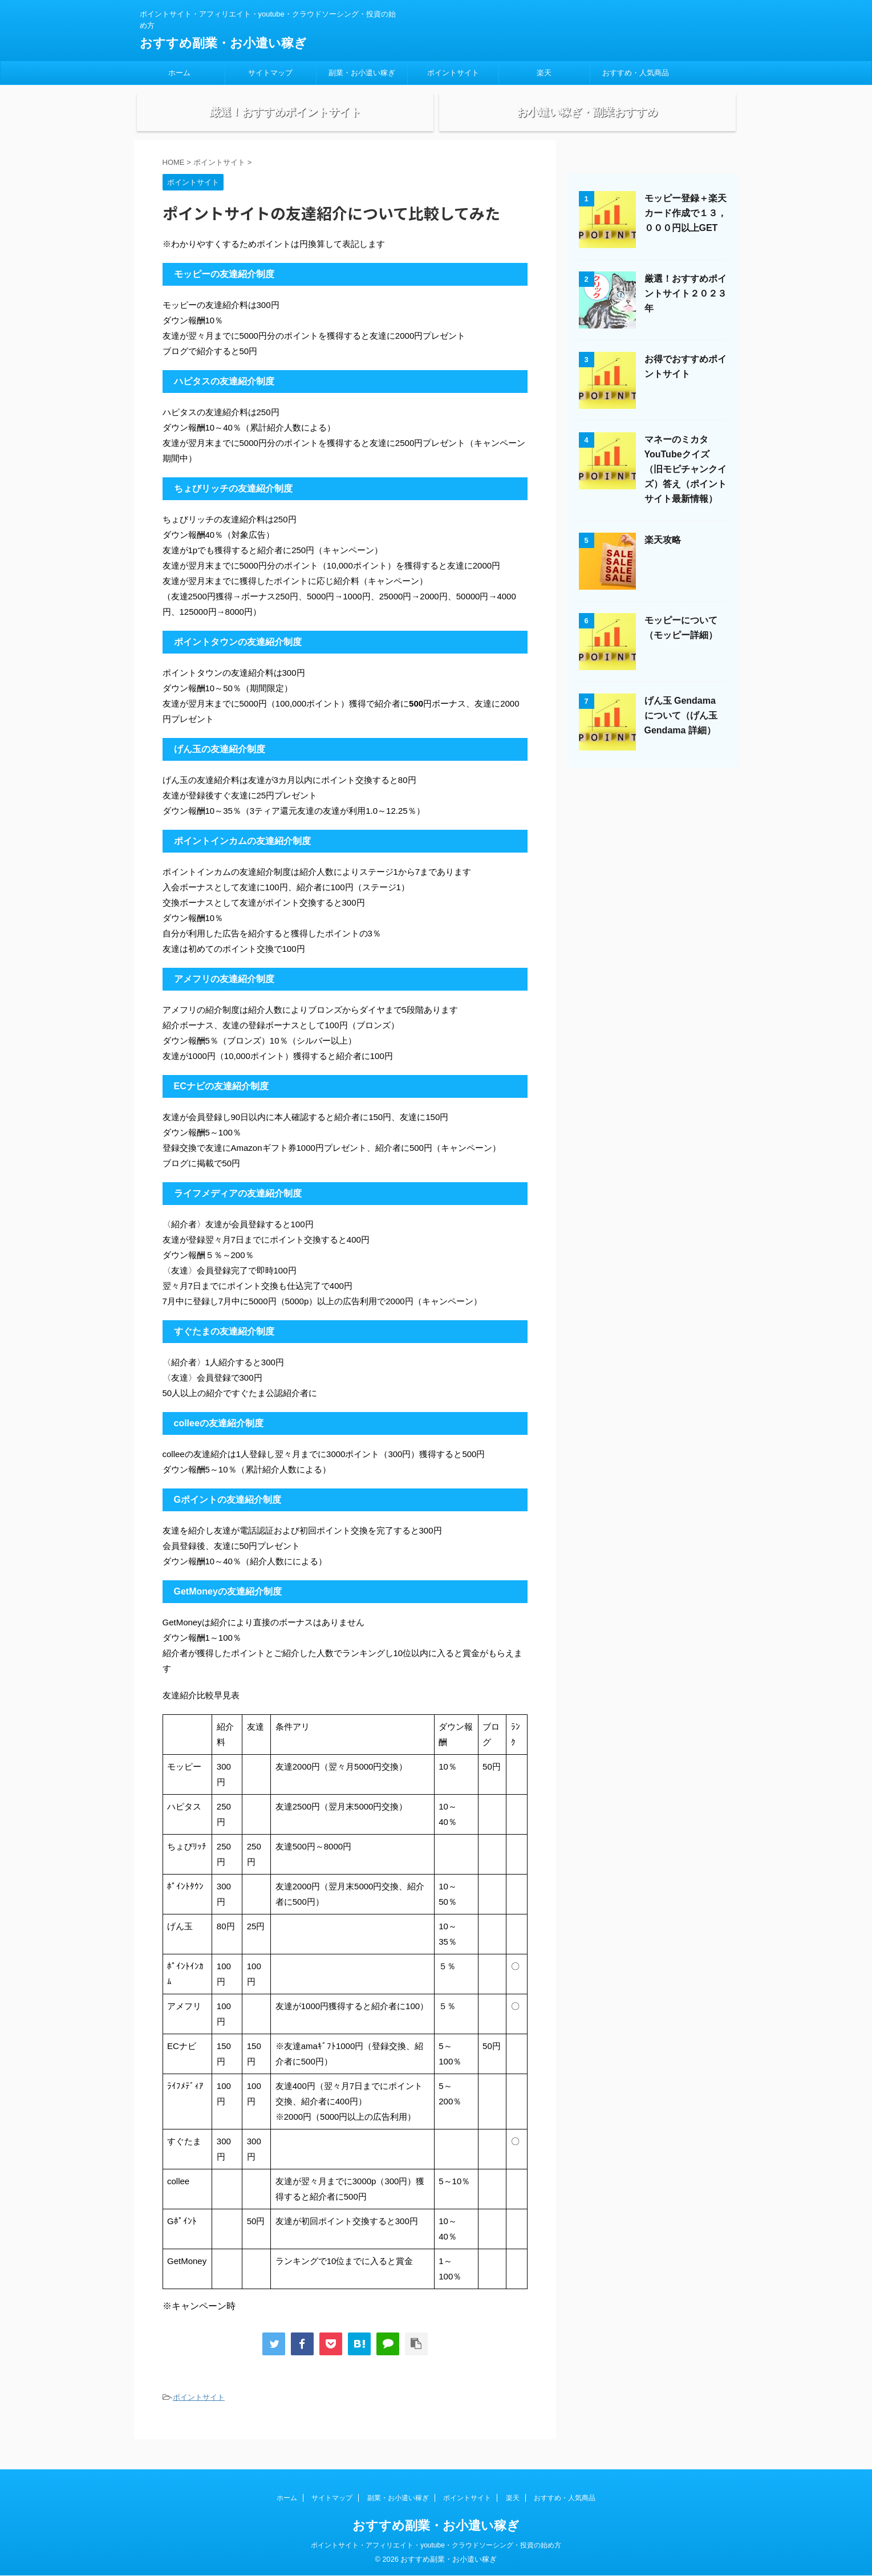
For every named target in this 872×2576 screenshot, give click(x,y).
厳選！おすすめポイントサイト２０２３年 (685, 312)
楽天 (544, 72)
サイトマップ (270, 72)
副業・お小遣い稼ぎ (361, 72)
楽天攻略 (662, 559)
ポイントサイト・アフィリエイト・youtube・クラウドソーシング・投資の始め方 (436, 2546)
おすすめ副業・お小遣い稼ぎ (223, 43)
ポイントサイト (453, 72)
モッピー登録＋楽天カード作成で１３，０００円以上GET (685, 232)
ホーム (179, 72)
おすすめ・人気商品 (635, 72)
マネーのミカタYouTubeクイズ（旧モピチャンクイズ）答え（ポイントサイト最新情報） (685, 488)
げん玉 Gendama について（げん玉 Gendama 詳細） (680, 734)
